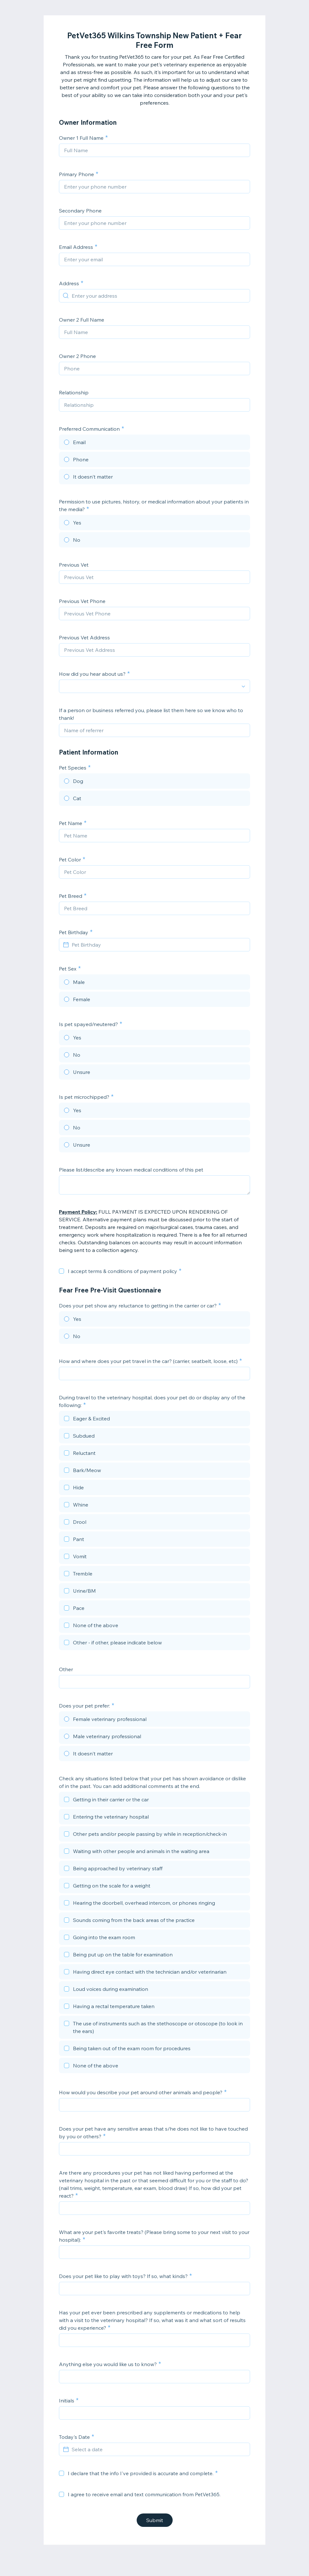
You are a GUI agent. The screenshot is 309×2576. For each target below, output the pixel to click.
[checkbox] (61, 1271)
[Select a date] (158, 2449)
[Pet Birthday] (158, 944)
